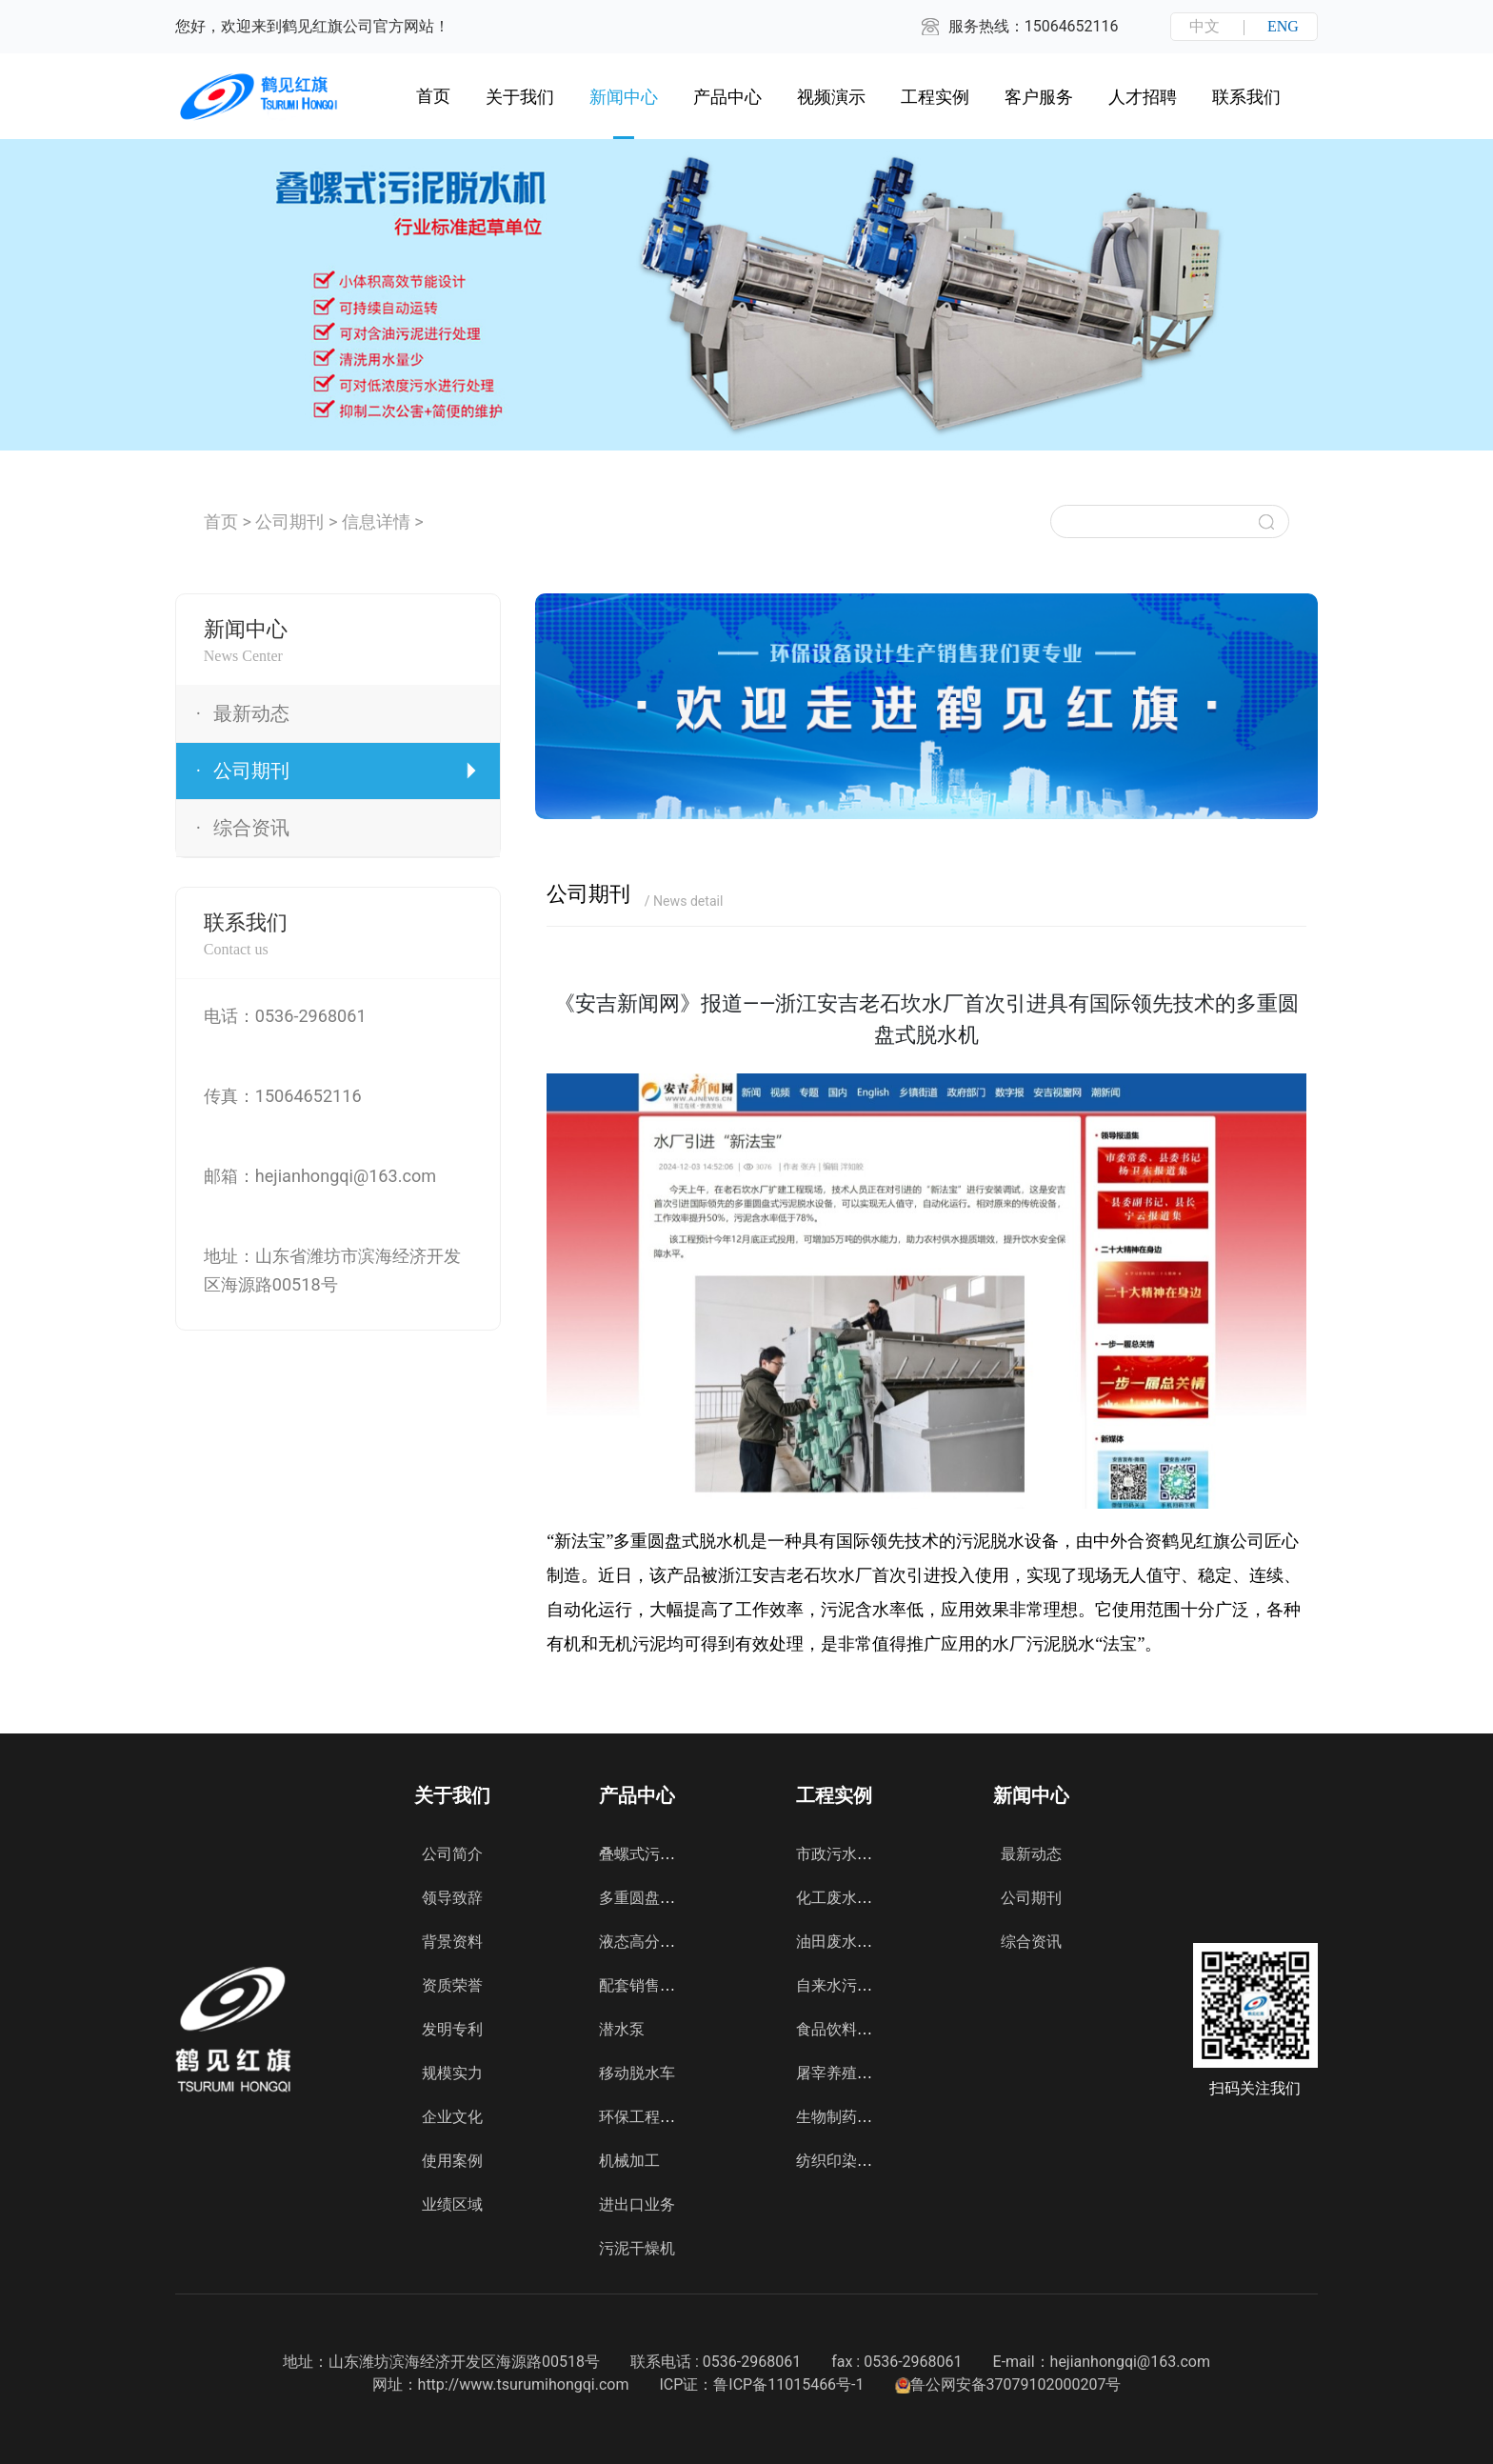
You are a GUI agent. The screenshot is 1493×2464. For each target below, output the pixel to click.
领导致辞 (452, 1898)
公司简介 (452, 1854)
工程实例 (935, 97)
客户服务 (1039, 97)
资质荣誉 (452, 1985)
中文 (1204, 26)
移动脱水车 (637, 2073)
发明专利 (452, 2029)
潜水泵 (622, 2029)
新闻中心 (623, 97)
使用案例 (452, 2161)
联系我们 (1246, 97)
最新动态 (1031, 1854)
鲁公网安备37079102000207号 (1008, 2384)
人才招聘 (1142, 97)
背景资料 (452, 1941)
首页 (221, 521)
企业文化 (452, 2117)
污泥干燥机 (637, 2248)
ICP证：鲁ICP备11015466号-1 (761, 2384)
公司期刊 (289, 521)
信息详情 (376, 521)
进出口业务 (637, 2204)
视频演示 (831, 97)
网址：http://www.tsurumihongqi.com (500, 2384)
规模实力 (452, 2073)
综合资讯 (1031, 1941)
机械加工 (629, 2161)
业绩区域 (452, 2204)
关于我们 (520, 97)
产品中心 (727, 97)
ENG (1283, 26)
